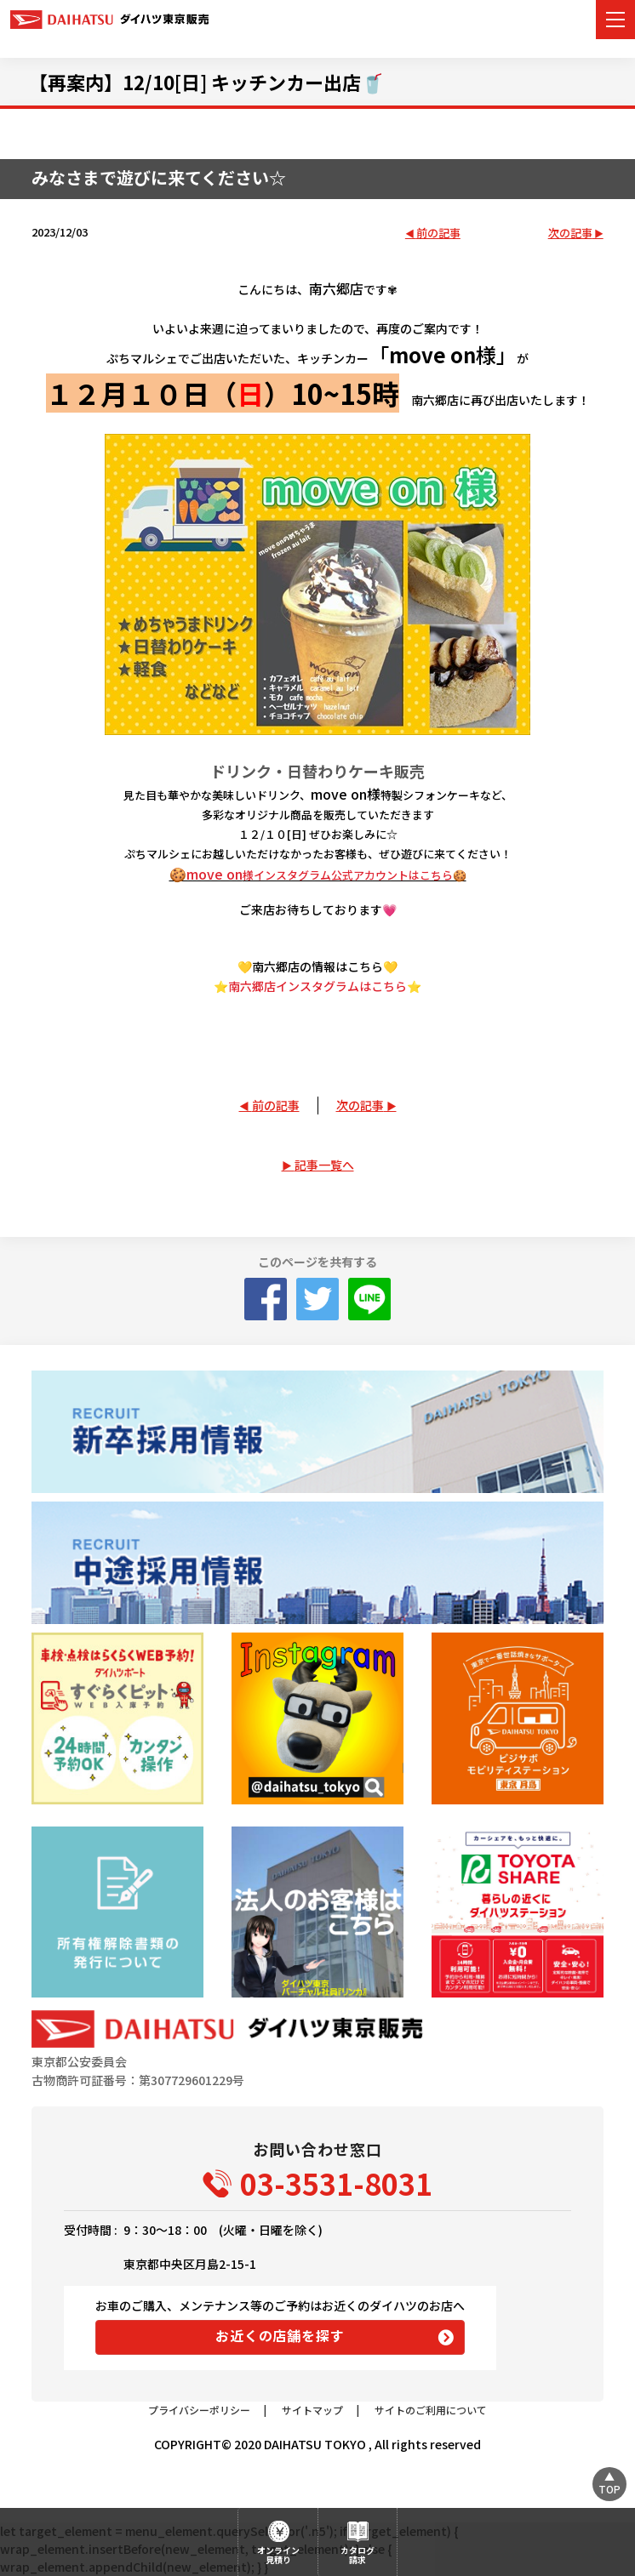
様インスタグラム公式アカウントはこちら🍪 (354, 875)
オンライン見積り (278, 2555)
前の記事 (438, 233)
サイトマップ (312, 2409)
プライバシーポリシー (199, 2409)
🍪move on (206, 873)
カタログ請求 (357, 2555)
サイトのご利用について (431, 2409)
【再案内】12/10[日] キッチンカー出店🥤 (206, 81)
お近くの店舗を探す (279, 2335)
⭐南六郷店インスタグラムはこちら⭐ (317, 985)
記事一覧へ (324, 1164)
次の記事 (570, 233)
